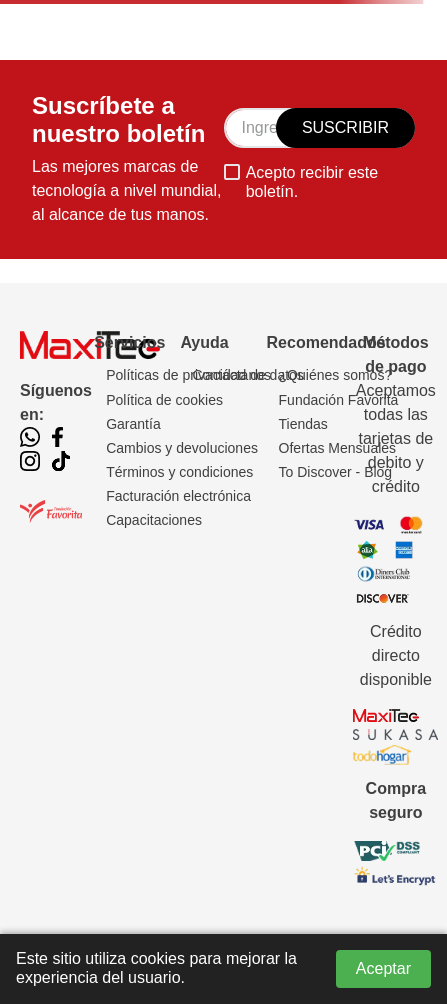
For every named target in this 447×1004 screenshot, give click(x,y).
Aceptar (383, 968)
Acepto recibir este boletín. (312, 181)
